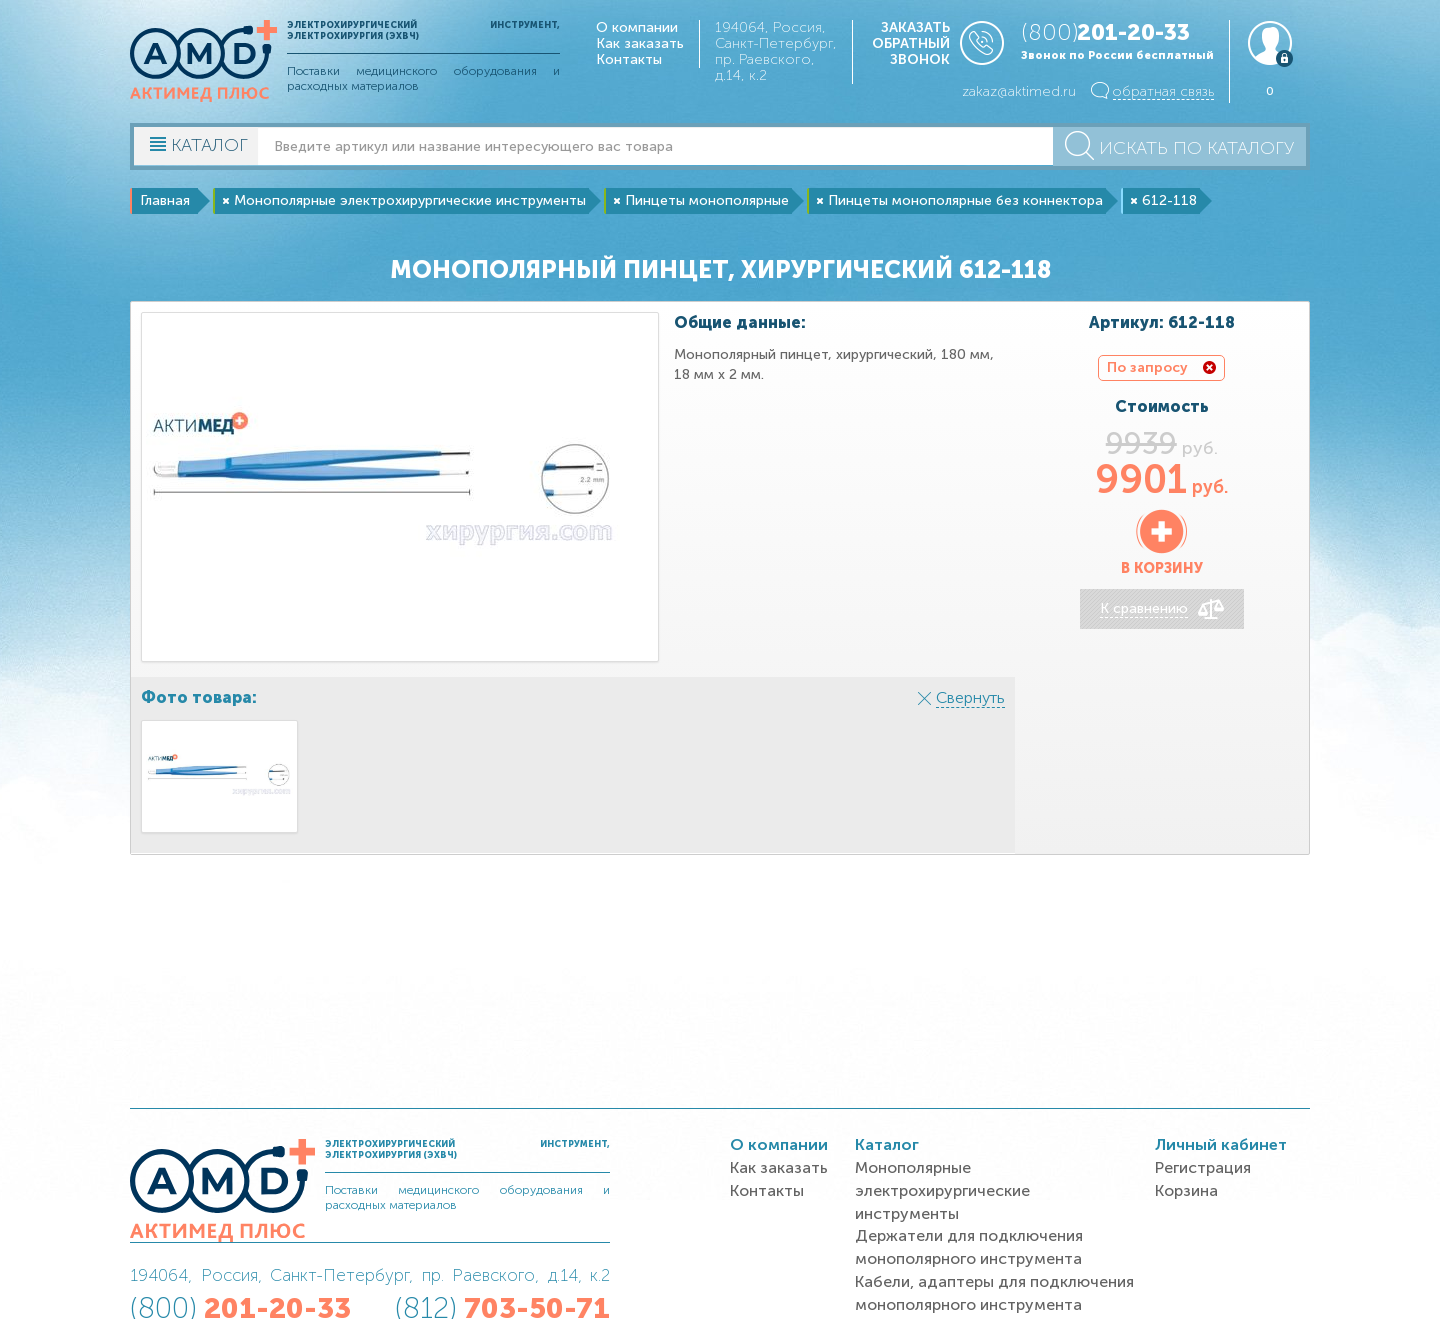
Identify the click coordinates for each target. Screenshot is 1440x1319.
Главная (165, 200)
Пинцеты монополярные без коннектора (965, 200)
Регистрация (1203, 1167)
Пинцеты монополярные (707, 200)
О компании (637, 27)
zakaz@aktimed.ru (1019, 91)
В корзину (1162, 568)
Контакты (629, 59)
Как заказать (640, 43)
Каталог (887, 1144)
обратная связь (1163, 91)
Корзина (1186, 1190)
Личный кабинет (1221, 1144)
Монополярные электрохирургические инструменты (410, 200)
